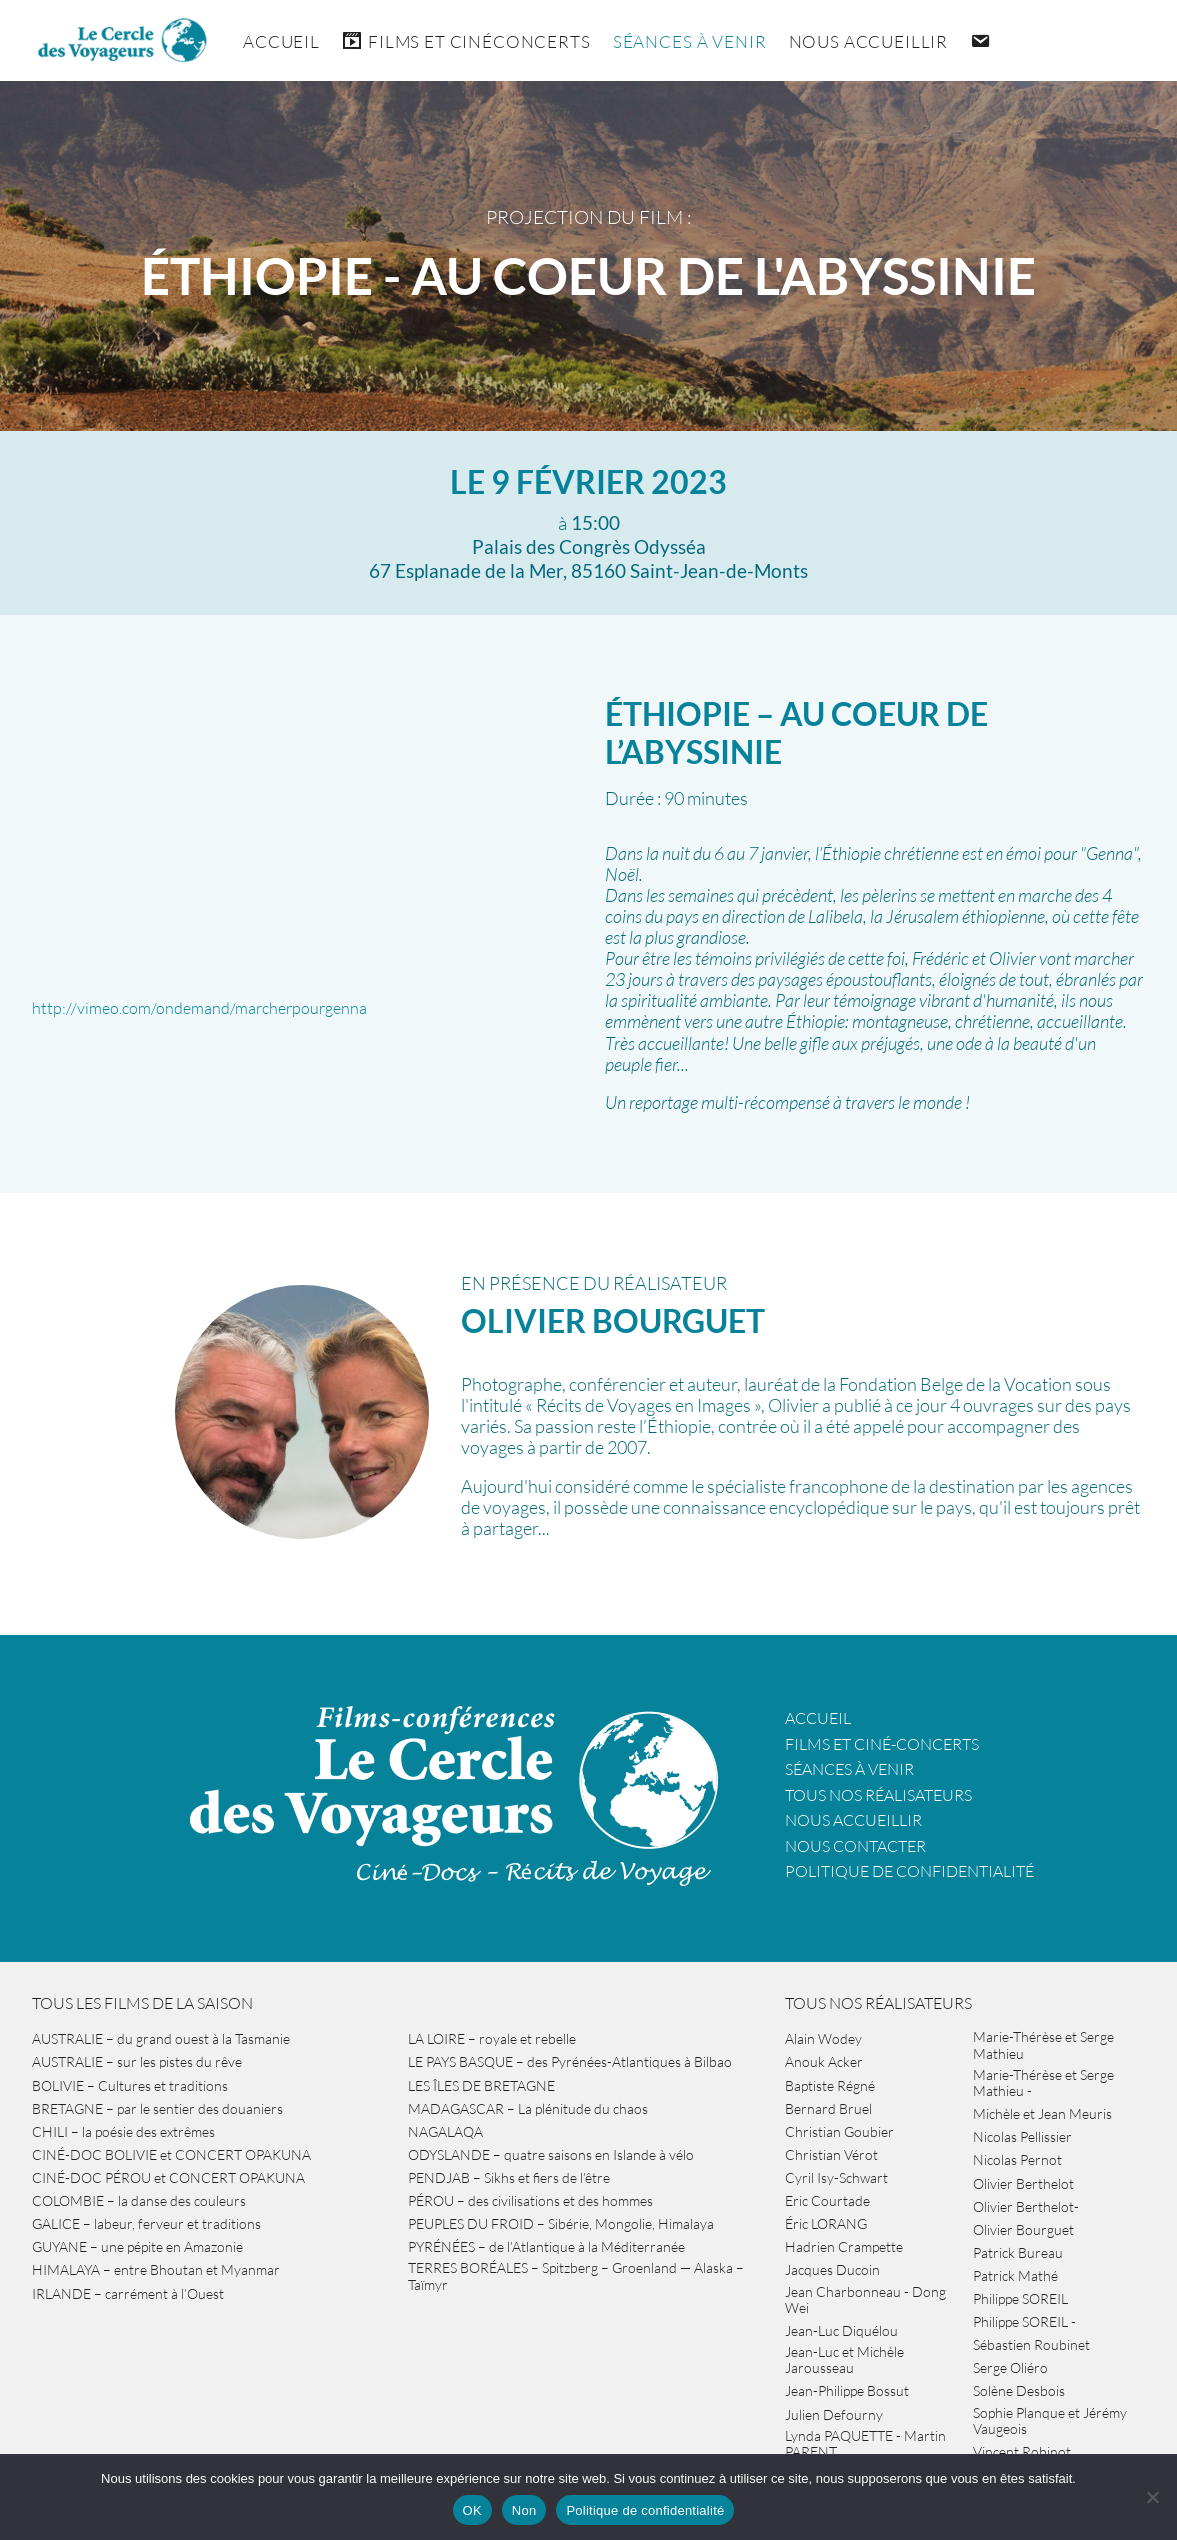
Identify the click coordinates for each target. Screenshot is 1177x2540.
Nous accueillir (869, 41)
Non (524, 2510)
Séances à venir (690, 41)
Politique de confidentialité (909, 1871)
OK (472, 2510)
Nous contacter (855, 1846)
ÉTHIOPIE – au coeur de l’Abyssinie (796, 732)
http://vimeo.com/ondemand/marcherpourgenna (199, 1008)
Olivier (613, 1320)
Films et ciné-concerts (882, 1744)
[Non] (1152, 2497)
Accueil (281, 41)
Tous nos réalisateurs (878, 1795)
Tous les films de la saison (142, 2003)
